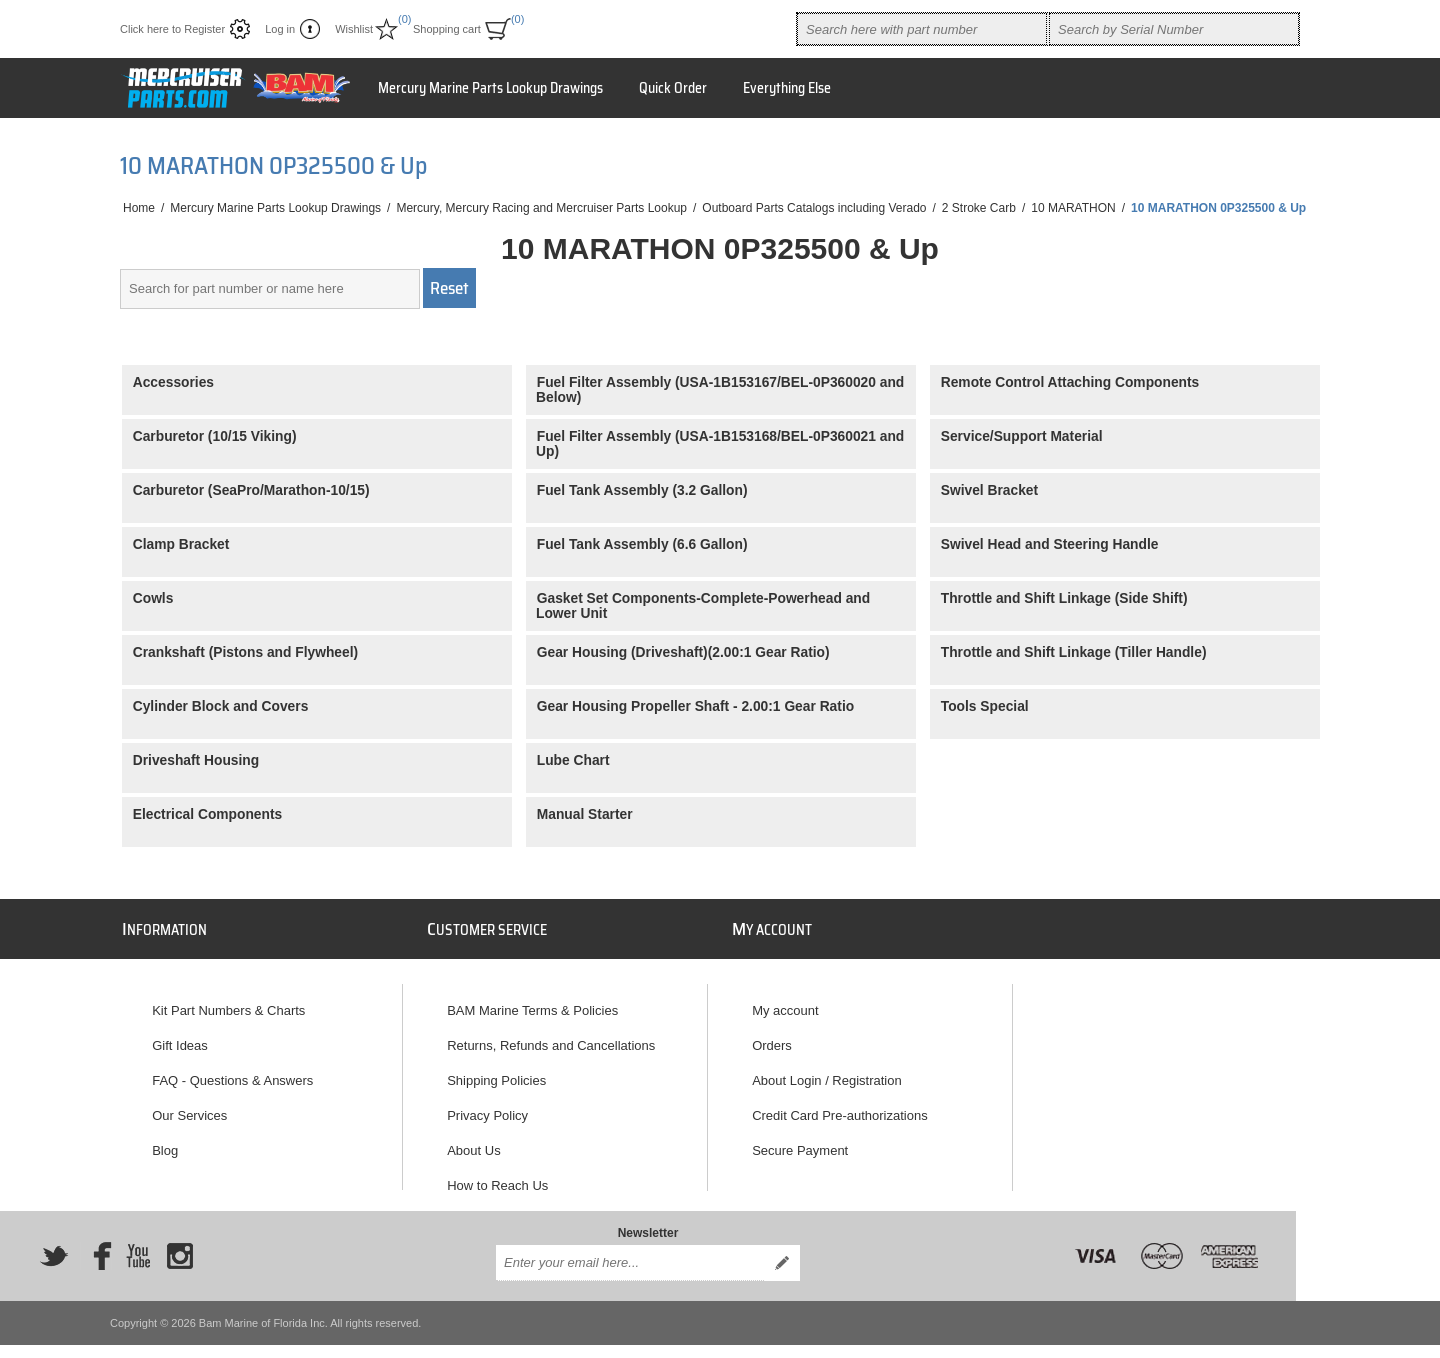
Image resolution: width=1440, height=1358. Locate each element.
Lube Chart (573, 760)
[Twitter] (54, 1239)
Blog (165, 1141)
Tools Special (985, 706)
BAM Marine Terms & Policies (532, 1001)
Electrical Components (208, 814)
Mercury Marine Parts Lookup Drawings (490, 88)
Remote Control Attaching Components (1070, 382)
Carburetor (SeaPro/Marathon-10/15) (251, 490)
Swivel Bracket (989, 490)
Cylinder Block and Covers (221, 706)
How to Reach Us (497, 1176)
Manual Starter (585, 814)
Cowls (153, 598)
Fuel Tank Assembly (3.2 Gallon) (642, 490)
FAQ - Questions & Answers (232, 1071)
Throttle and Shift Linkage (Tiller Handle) (1074, 652)
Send (782, 1246)
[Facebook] (96, 1239)
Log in (280, 29)
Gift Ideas (180, 1036)
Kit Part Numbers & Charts (228, 1001)
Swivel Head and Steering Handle (1050, 544)
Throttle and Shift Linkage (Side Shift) (1064, 598)
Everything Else (787, 88)
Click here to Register (172, 29)
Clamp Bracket (181, 544)
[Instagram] (180, 1239)
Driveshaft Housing (196, 760)
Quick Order (673, 88)
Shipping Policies (496, 1071)
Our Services (189, 1106)
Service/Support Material (1022, 436)
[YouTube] (138, 1239)
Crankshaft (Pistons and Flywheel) (245, 652)
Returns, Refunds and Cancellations (551, 1036)
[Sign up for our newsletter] (630, 1246)
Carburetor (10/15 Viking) (215, 436)
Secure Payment (800, 1141)
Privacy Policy (487, 1106)
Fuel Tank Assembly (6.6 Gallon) (642, 544)
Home (139, 208)
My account (785, 1001)
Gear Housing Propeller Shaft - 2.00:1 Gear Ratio (695, 706)
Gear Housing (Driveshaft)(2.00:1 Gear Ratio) (683, 652)
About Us (473, 1141)
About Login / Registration (827, 1071)
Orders (772, 1036)
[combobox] (922, 29)
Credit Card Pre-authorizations (840, 1106)
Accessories (173, 382)
